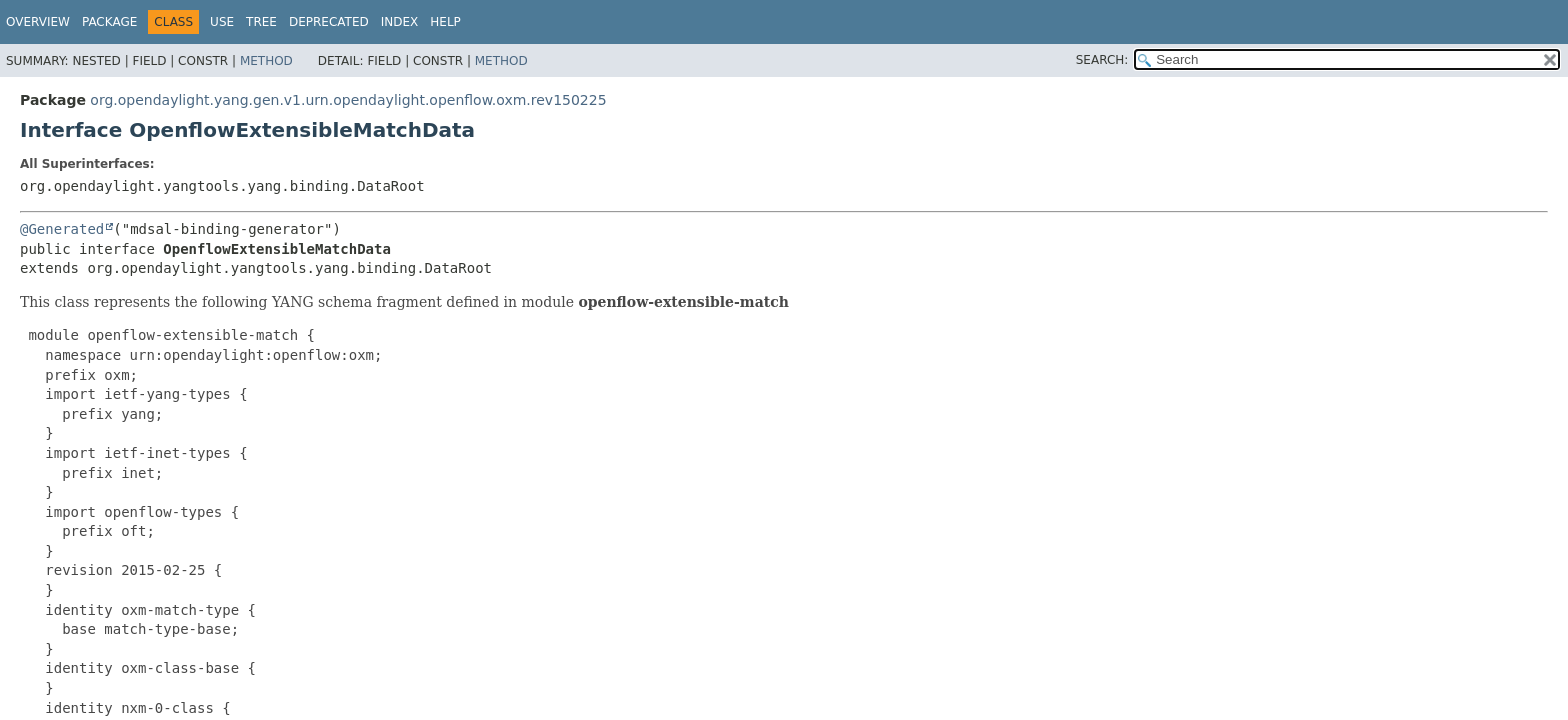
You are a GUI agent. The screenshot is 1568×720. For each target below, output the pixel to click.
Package (109, 22)
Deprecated (329, 22)
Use (222, 22)
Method (266, 61)
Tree (261, 22)
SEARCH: (1102, 60)
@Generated (62, 229)
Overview (38, 22)
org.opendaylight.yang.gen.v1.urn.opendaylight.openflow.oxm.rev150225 (348, 100)
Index (400, 22)
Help (445, 22)
